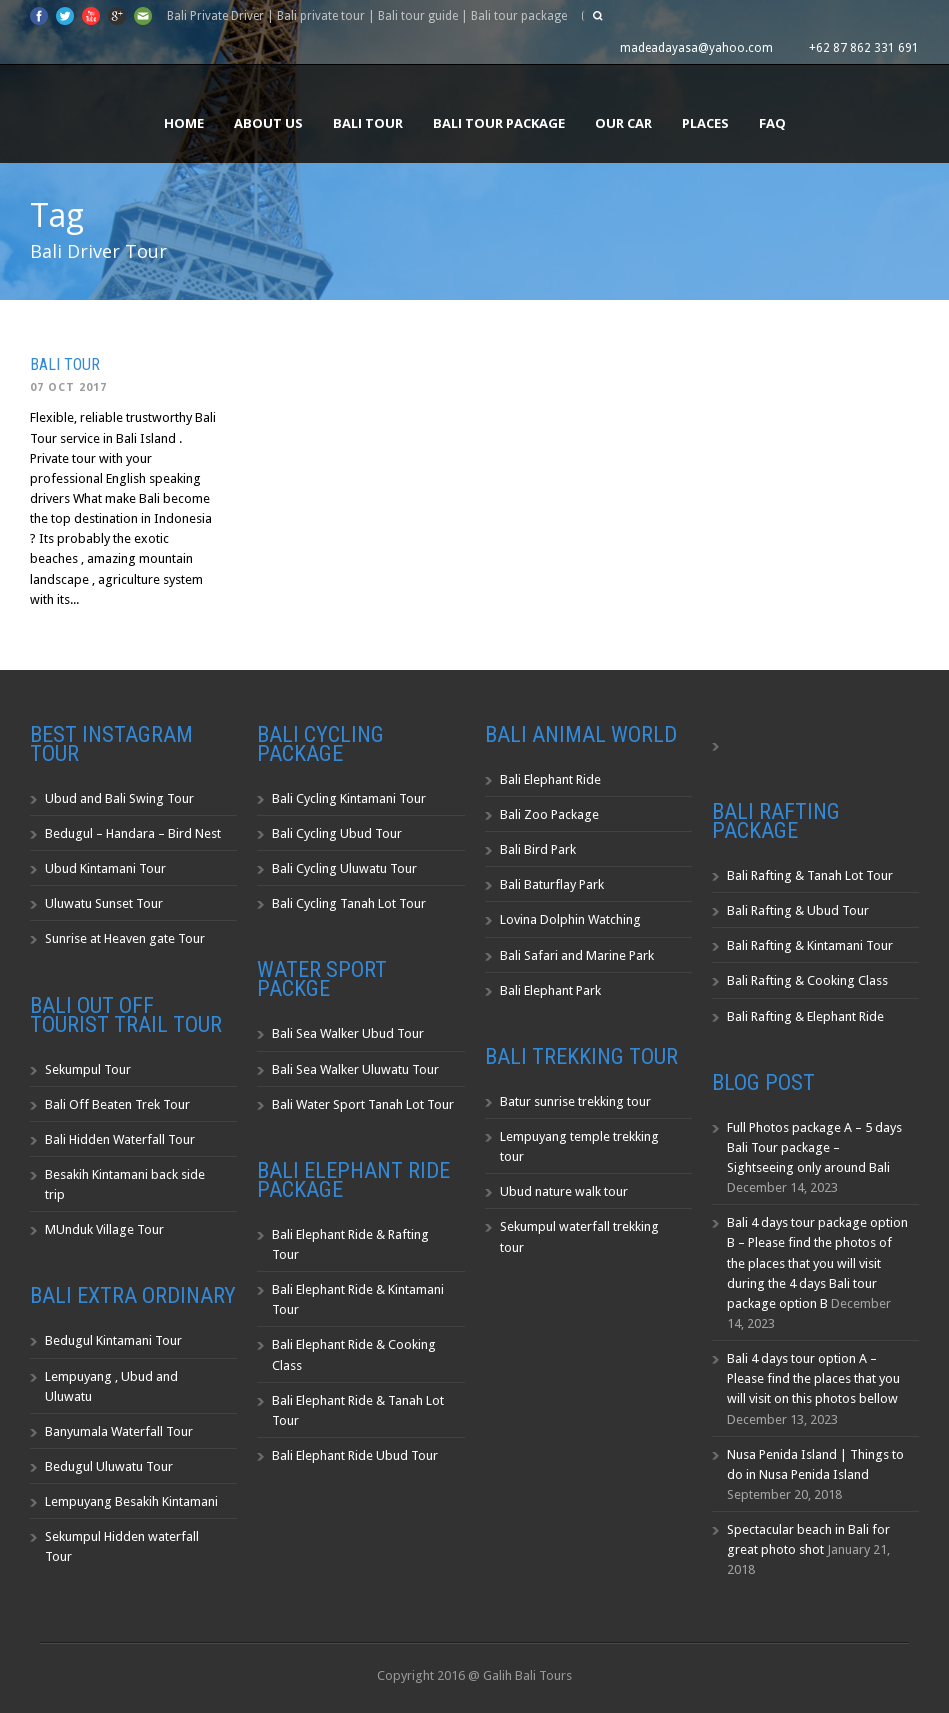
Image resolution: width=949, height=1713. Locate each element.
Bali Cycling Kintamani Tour (349, 798)
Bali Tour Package (499, 123)
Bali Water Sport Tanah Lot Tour (363, 1104)
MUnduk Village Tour (104, 1229)
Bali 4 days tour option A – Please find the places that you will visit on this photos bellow (813, 1378)
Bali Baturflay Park (552, 884)
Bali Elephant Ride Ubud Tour (355, 1455)
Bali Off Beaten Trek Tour (117, 1104)
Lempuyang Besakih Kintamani (131, 1501)
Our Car (623, 123)
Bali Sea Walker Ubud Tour (348, 1033)
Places (705, 123)
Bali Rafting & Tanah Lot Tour (810, 875)
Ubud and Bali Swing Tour (119, 798)
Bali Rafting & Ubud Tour (798, 910)
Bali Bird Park (538, 849)
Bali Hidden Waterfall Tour (120, 1139)
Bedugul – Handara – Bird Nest (133, 833)
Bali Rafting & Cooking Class (807, 980)
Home (184, 123)
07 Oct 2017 (68, 387)
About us (268, 123)
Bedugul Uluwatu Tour (109, 1466)
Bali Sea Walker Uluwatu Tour (355, 1069)
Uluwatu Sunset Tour (104, 903)
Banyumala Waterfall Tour (119, 1431)
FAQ (772, 123)
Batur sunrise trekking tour (575, 1101)
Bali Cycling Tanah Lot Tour (349, 903)
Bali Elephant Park (550, 990)
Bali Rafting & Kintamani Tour (810, 945)
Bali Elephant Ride (550, 779)
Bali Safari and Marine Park (577, 955)
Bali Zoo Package (549, 814)
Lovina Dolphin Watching (570, 919)
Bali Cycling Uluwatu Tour (344, 868)
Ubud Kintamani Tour (105, 868)
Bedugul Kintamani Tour (113, 1340)
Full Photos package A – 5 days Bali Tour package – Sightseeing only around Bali (814, 1147)
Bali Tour (368, 123)
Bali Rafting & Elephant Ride (805, 1016)
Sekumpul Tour (88, 1069)
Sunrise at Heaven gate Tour (125, 938)
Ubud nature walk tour (564, 1191)
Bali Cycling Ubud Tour (337, 833)
